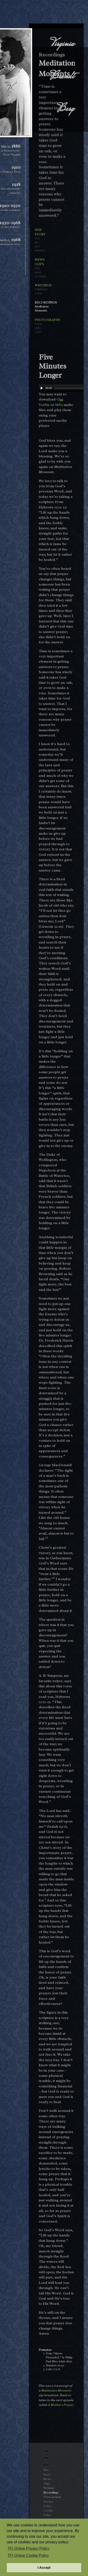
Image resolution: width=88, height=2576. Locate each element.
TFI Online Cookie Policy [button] (28, 2555)
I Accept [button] (44, 2567)
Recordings (39, 306)
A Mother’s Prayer (60, 2405)
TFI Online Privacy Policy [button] (29, 2548)
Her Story (39, 240)
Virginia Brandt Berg (62, 77)
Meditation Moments (56, 2390)
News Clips (39, 268)
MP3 (59, 404)
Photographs (39, 326)
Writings (39, 289)
